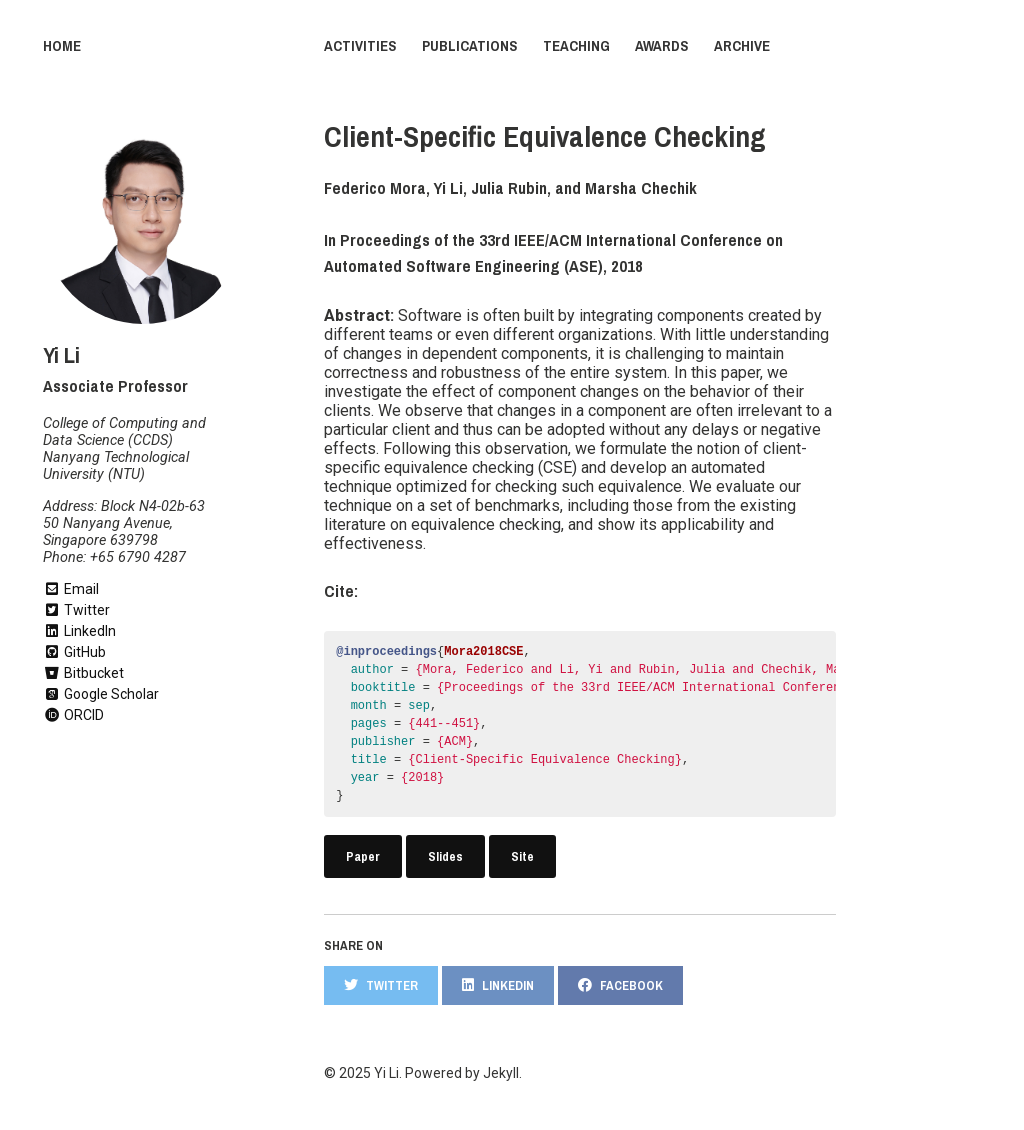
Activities (360, 46)
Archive (742, 46)
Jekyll (501, 1073)
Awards (662, 46)
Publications (470, 46)
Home (62, 46)
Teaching (576, 46)
